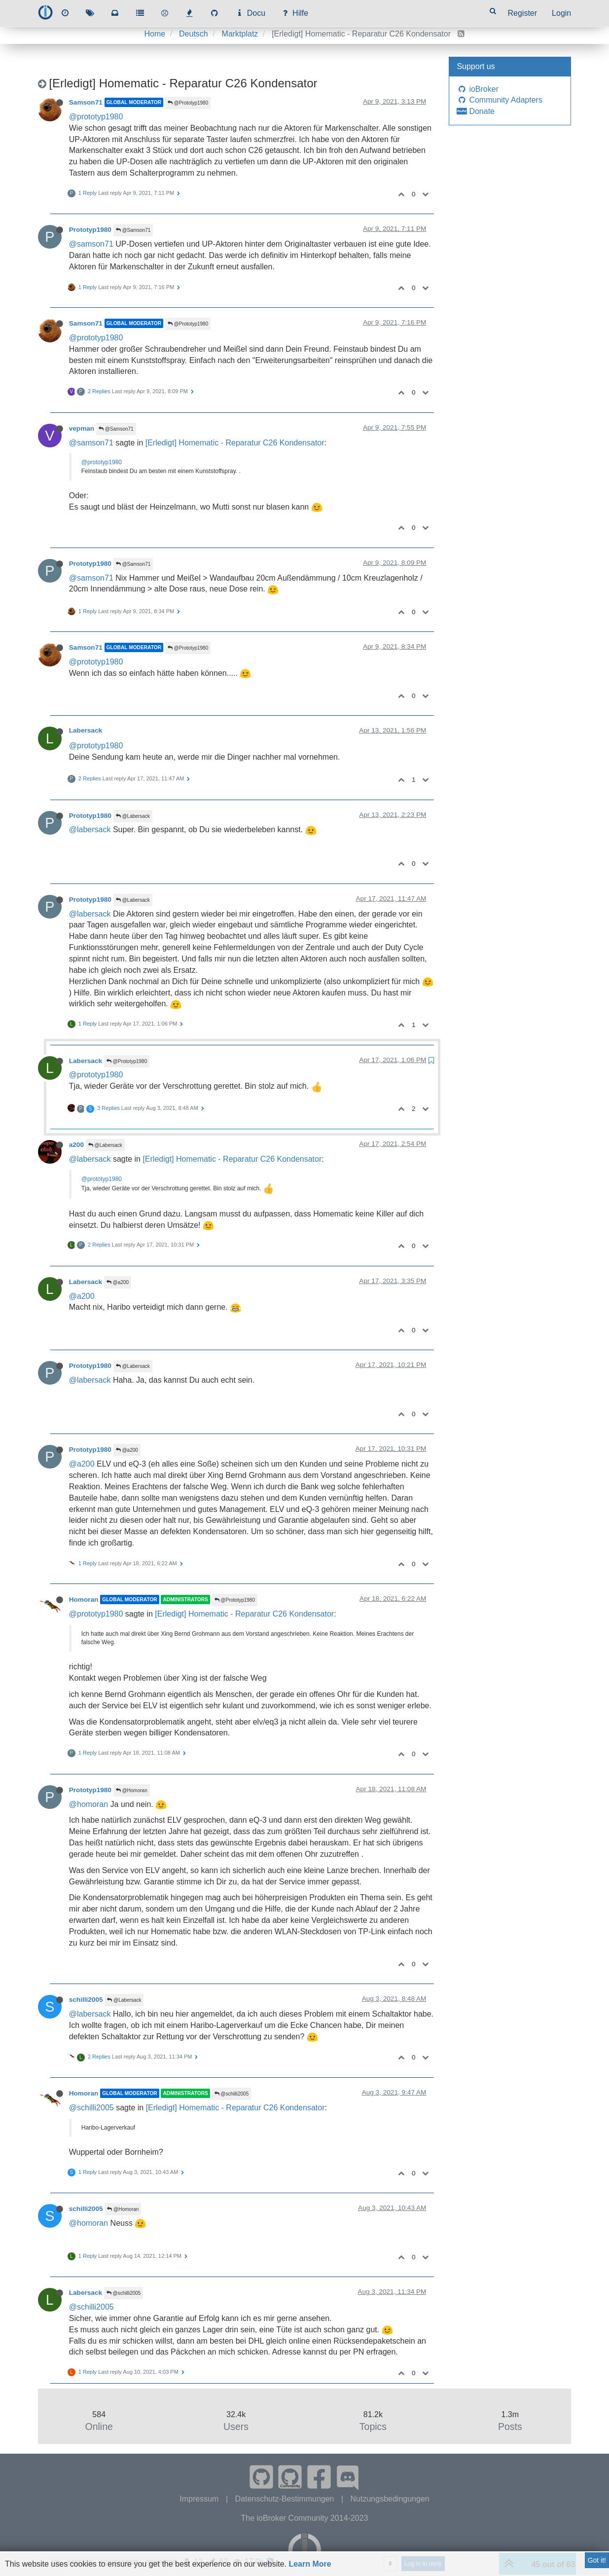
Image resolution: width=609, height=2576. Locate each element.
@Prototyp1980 (188, 103)
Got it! (597, 2560)
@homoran (88, 1804)
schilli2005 (86, 1999)
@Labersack (133, 816)
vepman (81, 428)
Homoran (84, 1599)
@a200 (118, 1282)
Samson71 (86, 102)
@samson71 (91, 244)
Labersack (85, 730)
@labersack (90, 829)
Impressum (200, 2499)
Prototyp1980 (90, 229)
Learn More (309, 2564)
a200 (76, 1144)
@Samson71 (133, 230)
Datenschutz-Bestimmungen (285, 2499)
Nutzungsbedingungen (390, 2499)
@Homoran (131, 1790)
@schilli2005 (232, 2094)
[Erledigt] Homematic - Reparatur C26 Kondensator (234, 443)
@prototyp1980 (96, 116)
